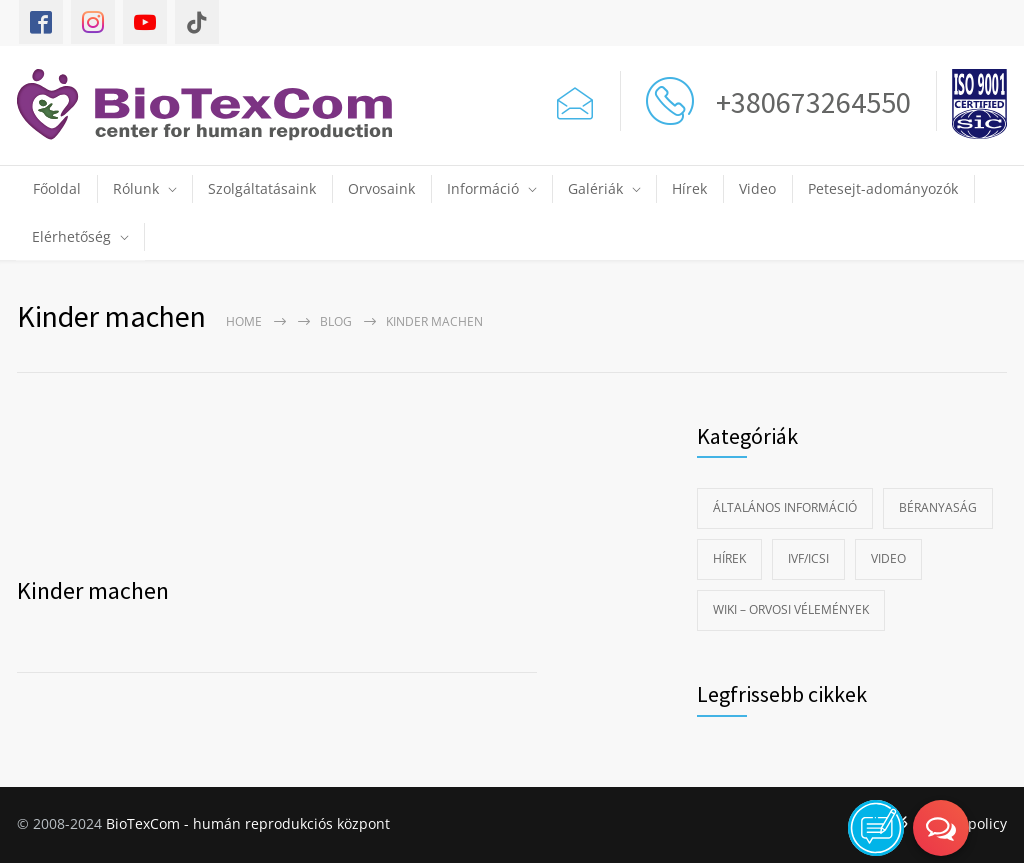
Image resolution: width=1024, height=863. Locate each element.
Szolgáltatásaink (262, 188)
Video (757, 188)
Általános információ (785, 507)
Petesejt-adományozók (883, 188)
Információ (483, 188)
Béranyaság (938, 507)
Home (244, 321)
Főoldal (57, 188)
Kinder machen (93, 590)
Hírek (689, 188)
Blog (336, 321)
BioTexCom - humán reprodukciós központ (248, 823)
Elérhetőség (71, 236)
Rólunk (136, 188)
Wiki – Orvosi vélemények (791, 609)
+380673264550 (807, 102)
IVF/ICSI (808, 558)
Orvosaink (381, 188)
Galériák (595, 188)
